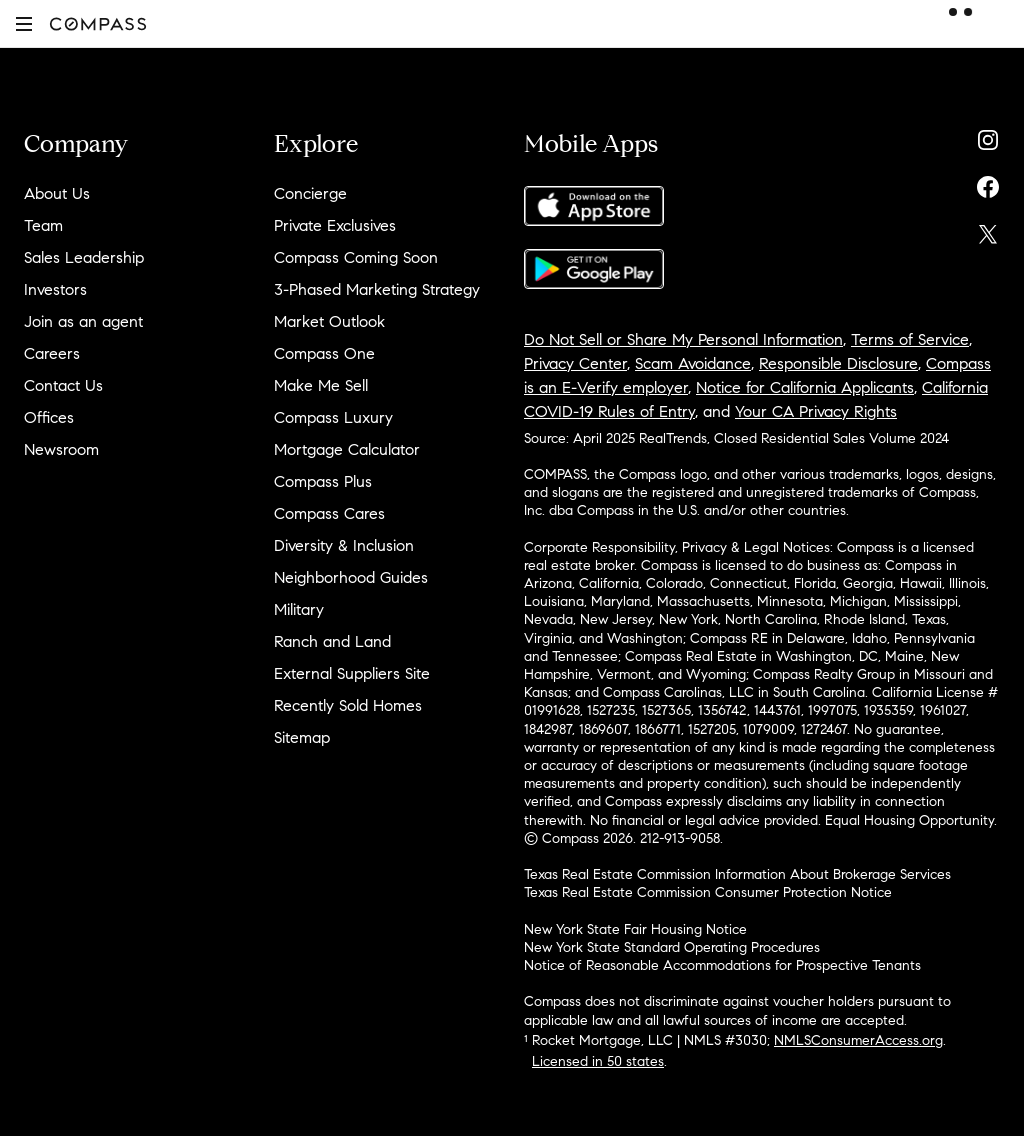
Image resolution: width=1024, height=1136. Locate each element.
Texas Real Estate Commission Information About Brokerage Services (737, 874)
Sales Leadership (84, 257)
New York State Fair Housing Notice (635, 929)
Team (43, 225)
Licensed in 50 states (598, 1061)
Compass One (324, 353)
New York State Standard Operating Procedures (672, 947)
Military (299, 609)
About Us (57, 193)
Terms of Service (910, 339)
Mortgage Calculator (347, 449)
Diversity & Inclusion (344, 545)
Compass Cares (329, 513)
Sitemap (302, 737)
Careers (52, 353)
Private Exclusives (335, 225)
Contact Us (63, 385)
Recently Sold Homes (348, 705)
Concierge (310, 193)
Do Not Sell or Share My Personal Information (683, 339)
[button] (24, 23)
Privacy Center (575, 363)
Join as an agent (83, 321)
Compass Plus (323, 481)
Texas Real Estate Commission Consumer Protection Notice (708, 892)
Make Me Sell (321, 385)
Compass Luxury (333, 417)
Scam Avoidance (693, 363)
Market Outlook (329, 321)
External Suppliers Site (352, 673)
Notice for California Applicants (805, 387)
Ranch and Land (332, 641)
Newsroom (61, 449)
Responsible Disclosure (838, 363)
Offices (49, 417)
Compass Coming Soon (356, 257)
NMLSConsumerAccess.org (858, 1040)
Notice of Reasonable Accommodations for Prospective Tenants (722, 965)
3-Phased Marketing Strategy (377, 289)
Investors (55, 289)
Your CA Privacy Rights (816, 411)
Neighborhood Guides (351, 577)
